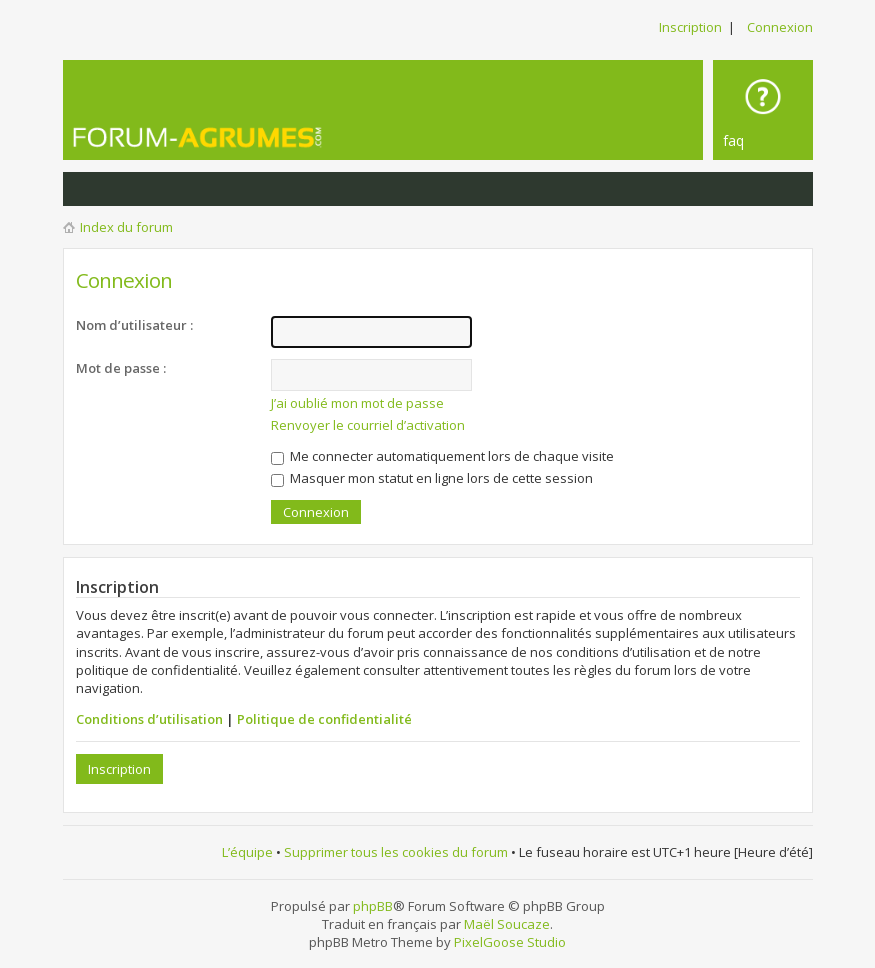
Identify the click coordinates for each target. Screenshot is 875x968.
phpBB (373, 906)
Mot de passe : (121, 368)
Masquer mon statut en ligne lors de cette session (432, 478)
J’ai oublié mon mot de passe (357, 403)
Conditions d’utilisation (149, 719)
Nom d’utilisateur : (134, 325)
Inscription (690, 27)
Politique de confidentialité (324, 719)
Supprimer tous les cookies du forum (396, 852)
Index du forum (126, 227)
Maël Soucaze (507, 924)
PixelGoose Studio (510, 942)
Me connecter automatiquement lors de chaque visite (442, 456)
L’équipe (247, 852)
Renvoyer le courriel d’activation (368, 425)
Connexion (780, 27)
